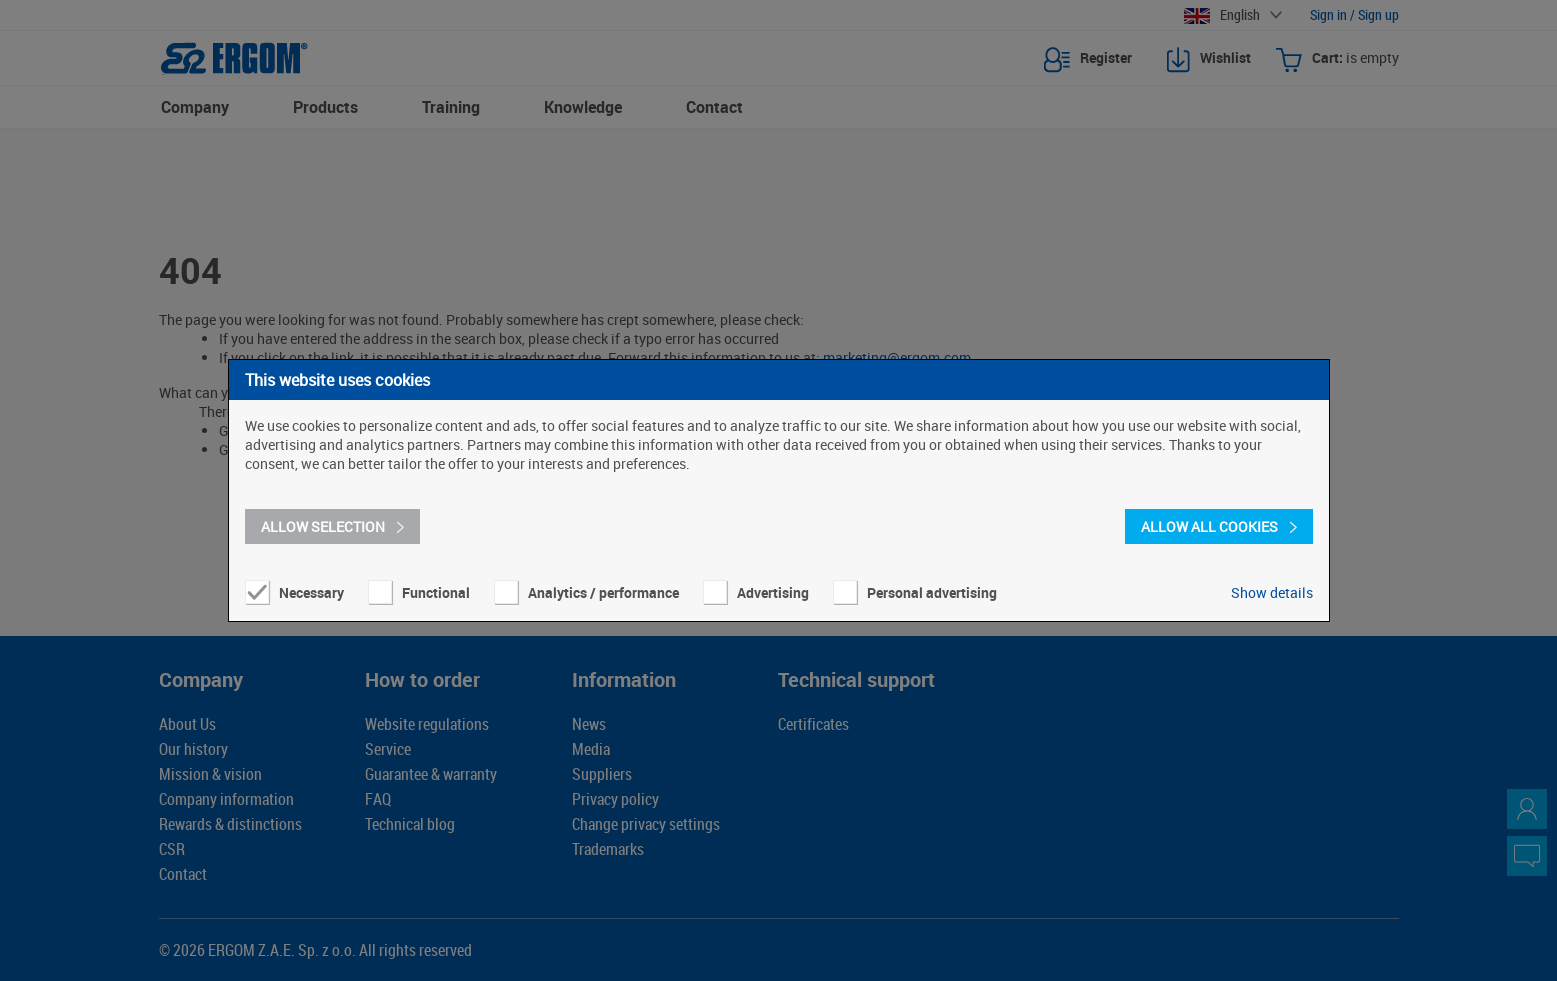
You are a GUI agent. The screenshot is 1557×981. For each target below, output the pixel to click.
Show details (1272, 592)
